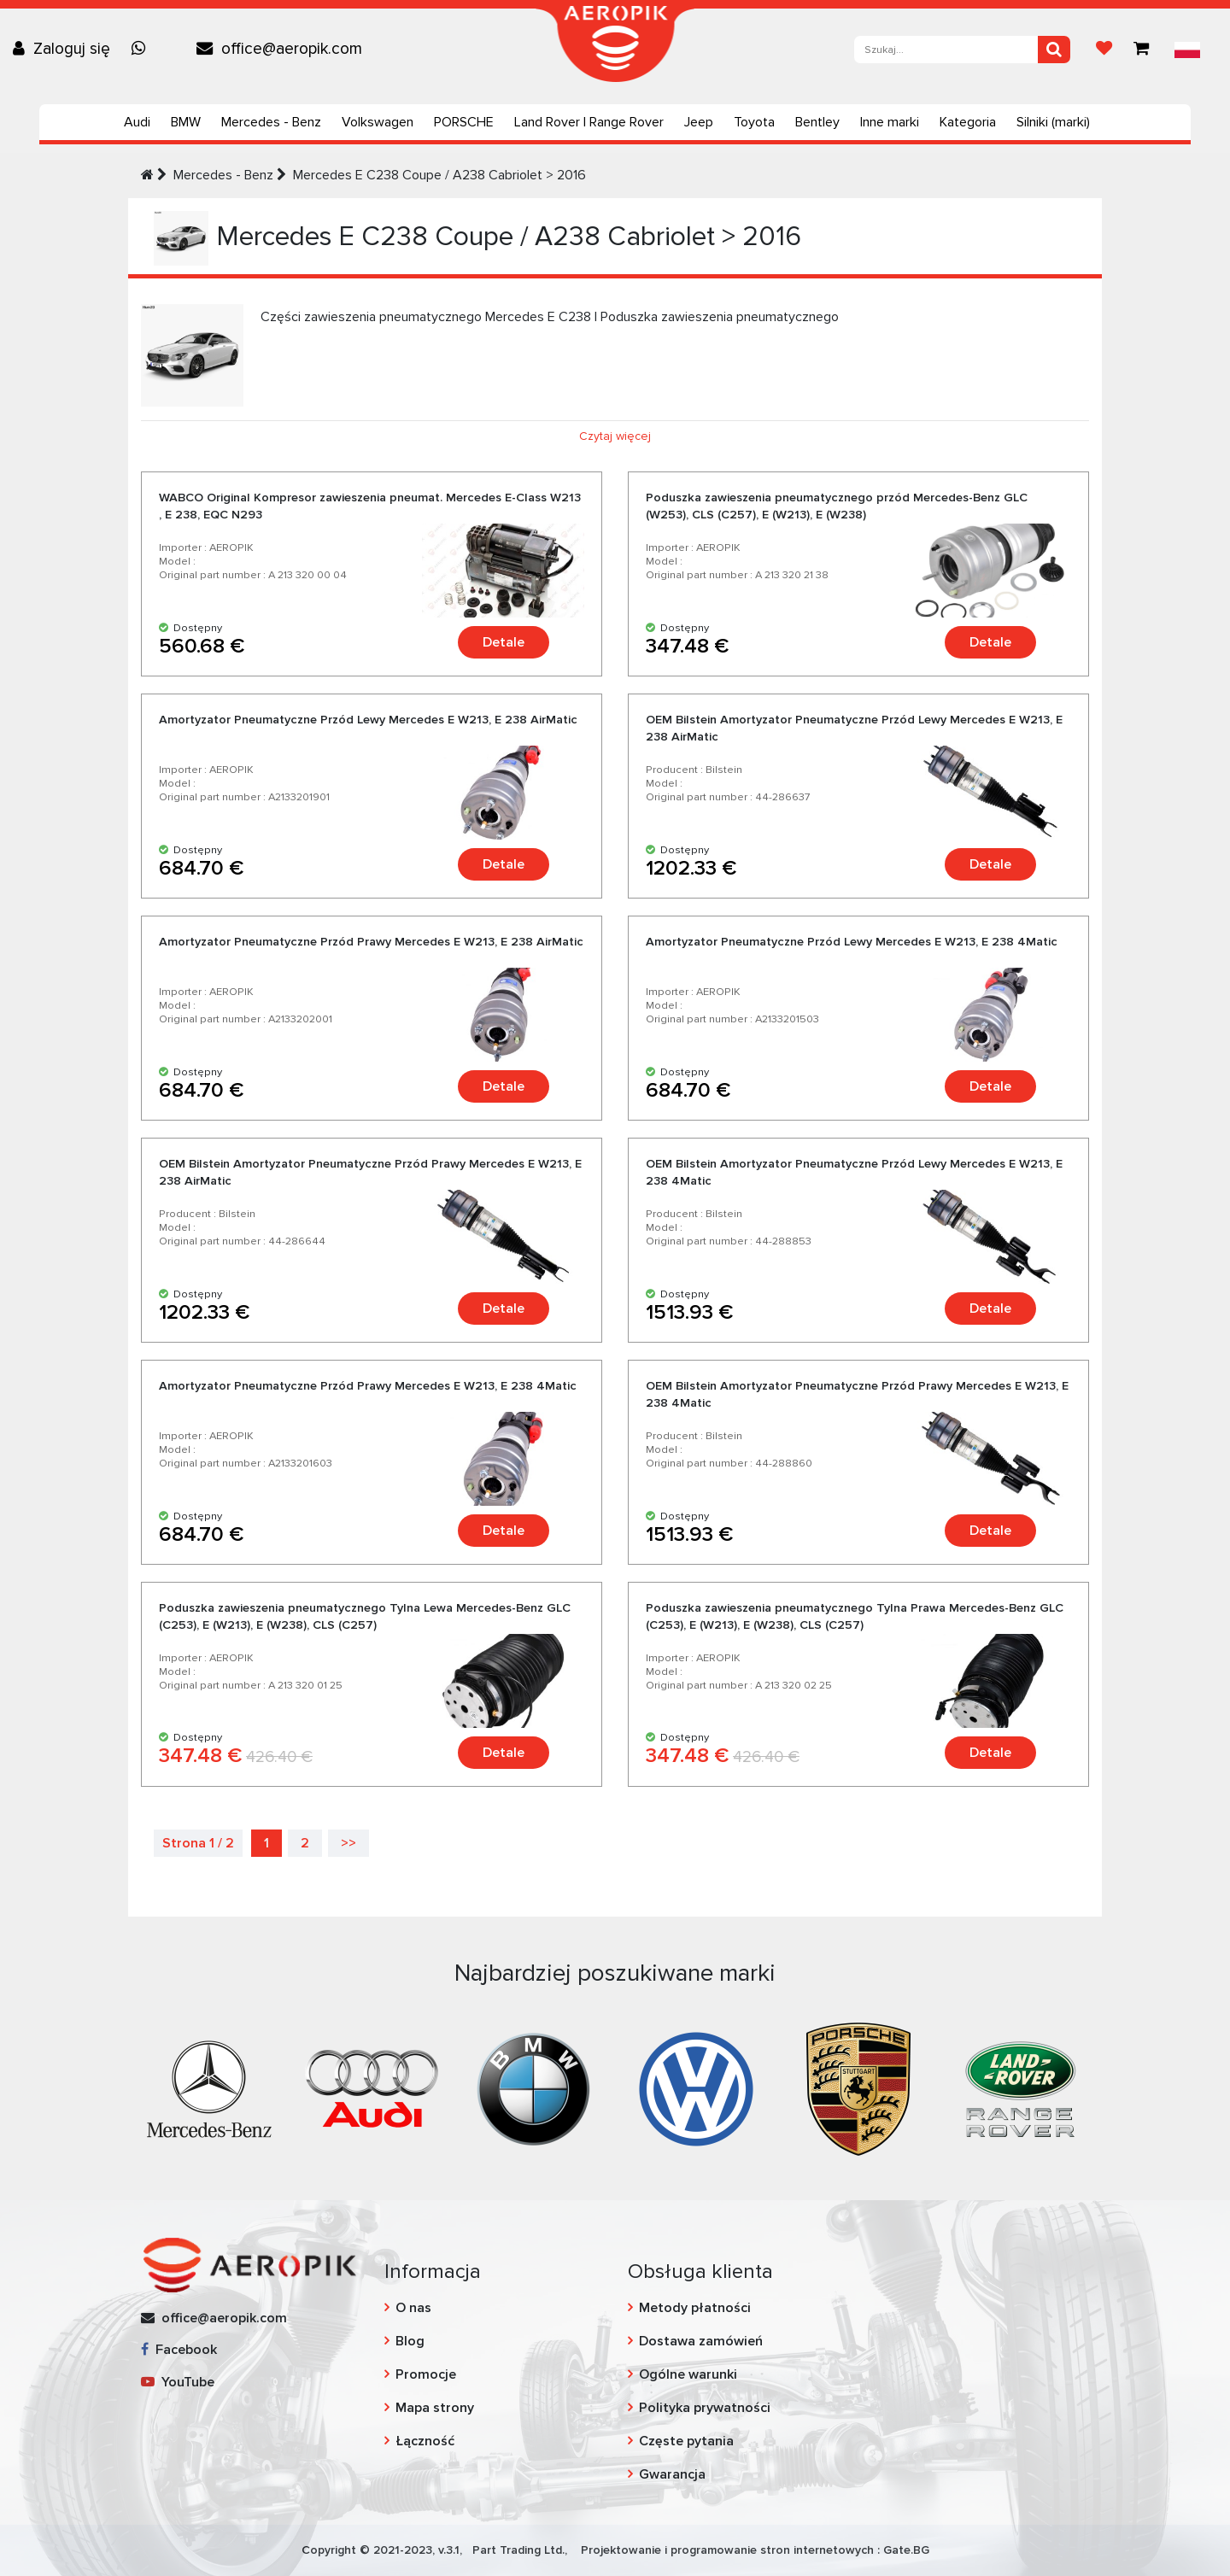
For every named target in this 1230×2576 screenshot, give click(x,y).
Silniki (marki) (1053, 122)
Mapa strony (434, 2407)
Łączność (424, 2441)
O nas (413, 2307)
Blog (410, 2341)
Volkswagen (377, 122)
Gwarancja (672, 2474)
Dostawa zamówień (701, 2341)
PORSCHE (464, 122)
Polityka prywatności (704, 2407)
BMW (186, 122)
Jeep (698, 122)
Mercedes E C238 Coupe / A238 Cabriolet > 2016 (439, 175)
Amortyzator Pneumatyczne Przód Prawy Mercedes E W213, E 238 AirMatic (371, 941)
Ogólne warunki (688, 2374)
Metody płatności (695, 2307)
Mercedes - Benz (271, 122)
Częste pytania (686, 2441)
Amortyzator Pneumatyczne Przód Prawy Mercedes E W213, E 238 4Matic (368, 1386)
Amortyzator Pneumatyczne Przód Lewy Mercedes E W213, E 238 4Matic (851, 941)
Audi (137, 122)
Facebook (179, 2349)
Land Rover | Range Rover (589, 122)
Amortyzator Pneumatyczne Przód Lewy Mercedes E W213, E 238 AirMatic (368, 719)
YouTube (177, 2382)
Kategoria (968, 122)
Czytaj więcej (615, 436)
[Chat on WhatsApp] (143, 48)
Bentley (817, 122)
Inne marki (889, 122)
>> (348, 1843)
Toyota (754, 122)
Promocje (425, 2374)
